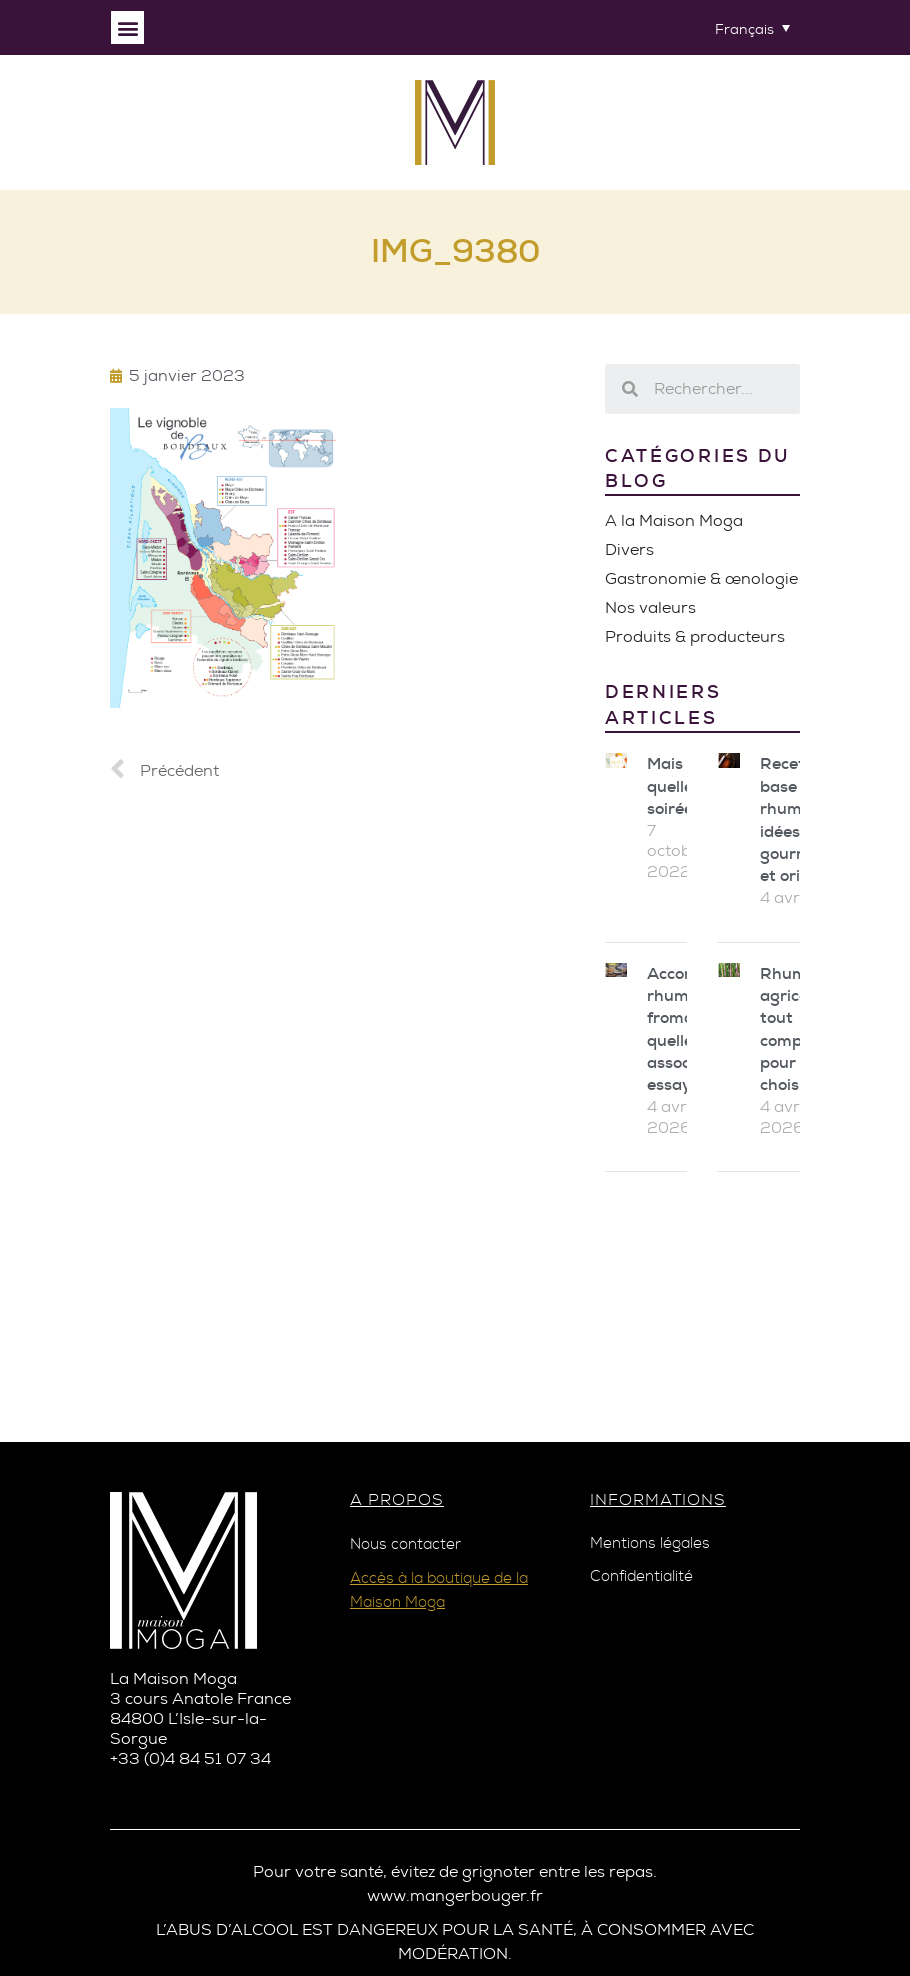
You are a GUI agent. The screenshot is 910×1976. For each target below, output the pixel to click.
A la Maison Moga (674, 520)
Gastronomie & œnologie (701, 578)
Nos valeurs (650, 607)
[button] (127, 27)
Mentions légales (650, 1543)
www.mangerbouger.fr (455, 1895)
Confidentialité (641, 1576)
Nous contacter (405, 1544)
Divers (629, 549)
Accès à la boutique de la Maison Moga (439, 1590)
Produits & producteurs (695, 636)
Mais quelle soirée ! (674, 786)
